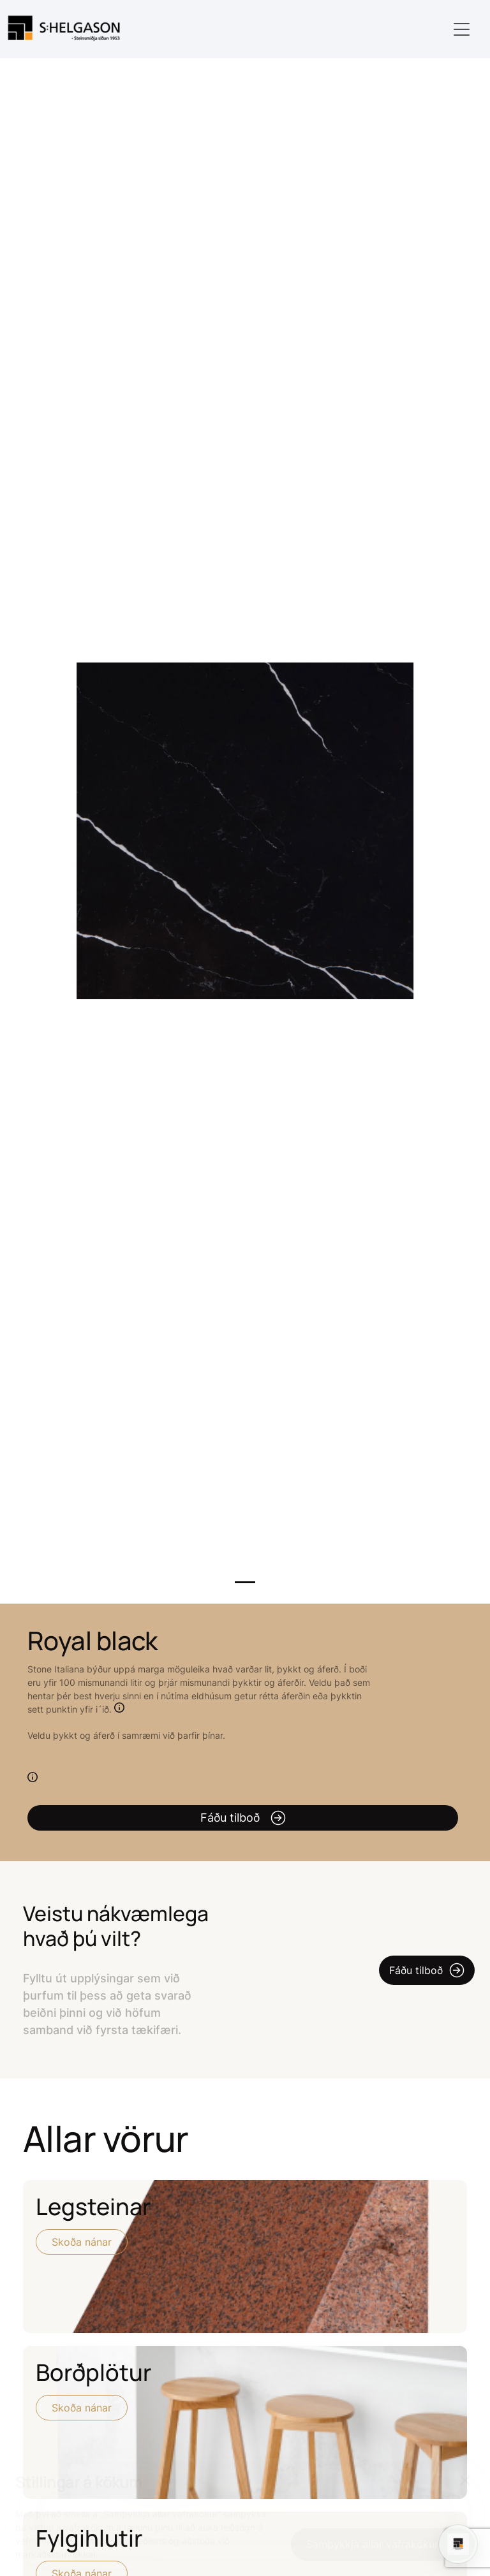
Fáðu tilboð (243, 1818)
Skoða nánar (82, 2242)
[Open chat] (458, 2544)
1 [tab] (245, 1582)
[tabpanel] (245, 830)
